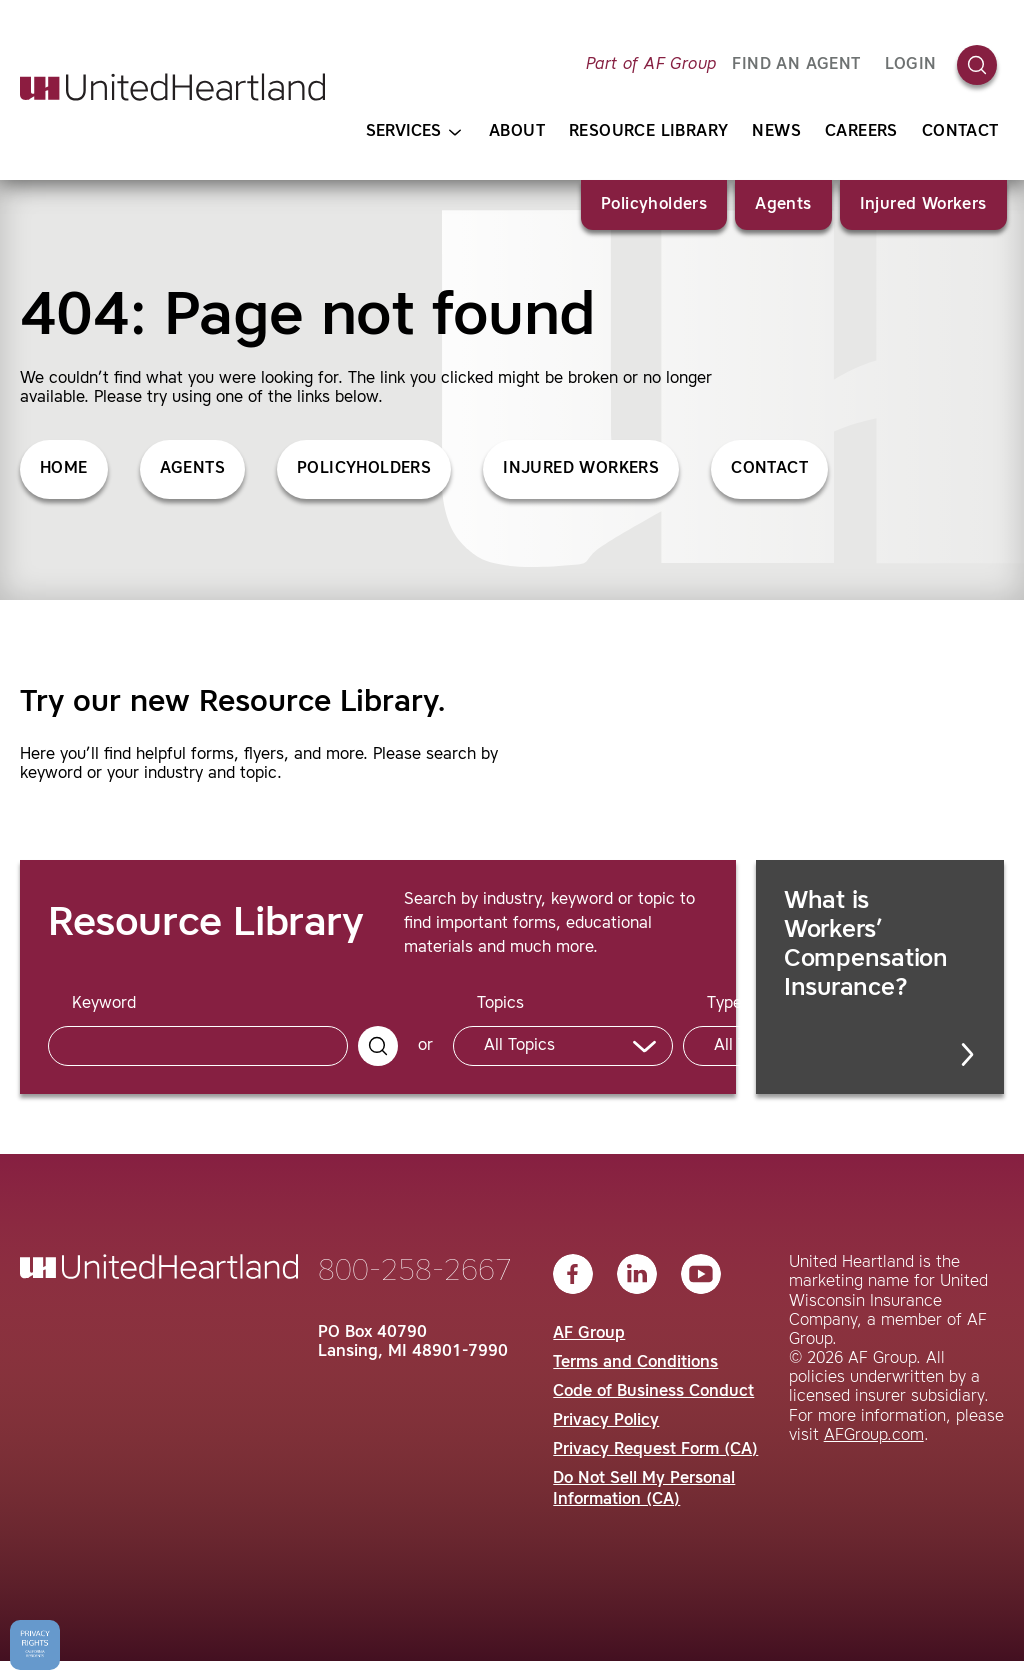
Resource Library (648, 132)
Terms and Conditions (635, 1363)
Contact (960, 132)
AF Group (589, 1334)
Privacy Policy (606, 1421)
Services (413, 132)
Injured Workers (923, 205)
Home (64, 469)
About (517, 132)
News (776, 132)
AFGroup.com (874, 1436)
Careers (861, 132)
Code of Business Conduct (653, 1392)
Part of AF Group (651, 65)
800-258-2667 (415, 1272)
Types (728, 1004)
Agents (783, 205)
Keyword (104, 1004)
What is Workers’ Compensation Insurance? (881, 978)
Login (911, 65)
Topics (500, 1004)
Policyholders (654, 205)
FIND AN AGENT (796, 65)
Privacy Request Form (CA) (655, 1450)
